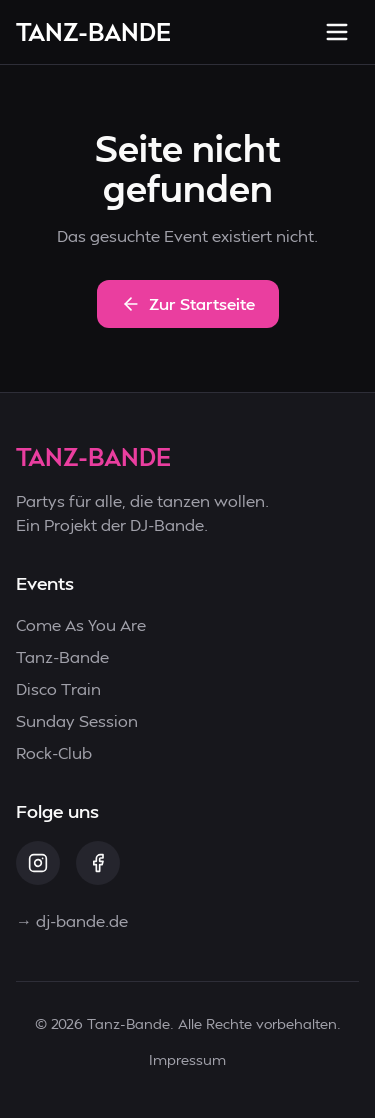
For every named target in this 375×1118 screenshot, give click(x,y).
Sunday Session (77, 720)
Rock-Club (54, 752)
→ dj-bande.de (72, 920)
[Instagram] (38, 863)
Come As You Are (81, 624)
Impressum (187, 1059)
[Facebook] (98, 863)
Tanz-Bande (62, 656)
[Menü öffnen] (337, 32)
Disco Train (58, 688)
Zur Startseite (188, 303)
